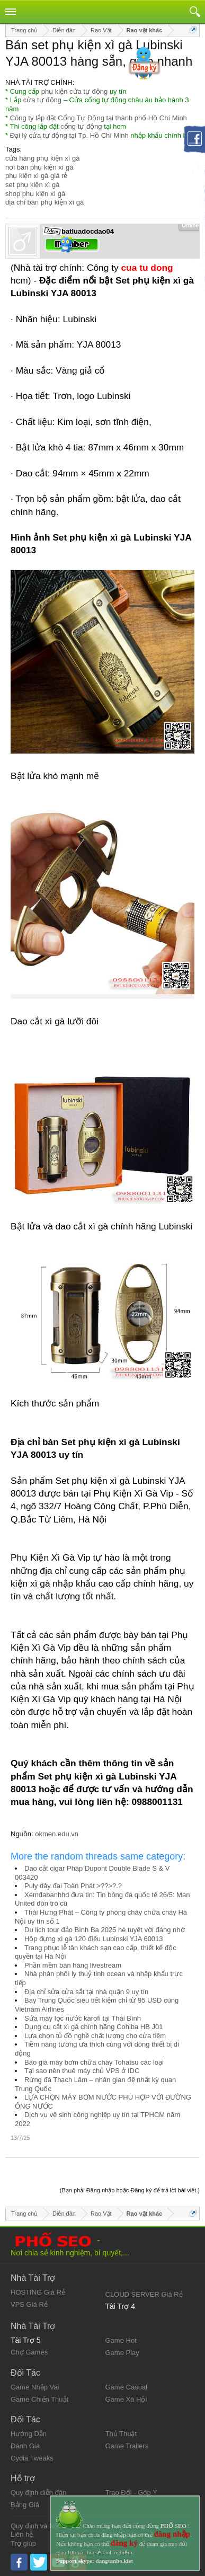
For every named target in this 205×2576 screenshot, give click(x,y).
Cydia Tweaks (32, 2458)
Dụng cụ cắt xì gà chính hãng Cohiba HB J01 (93, 2027)
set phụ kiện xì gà (32, 185)
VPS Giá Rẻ (29, 2304)
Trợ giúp (23, 2543)
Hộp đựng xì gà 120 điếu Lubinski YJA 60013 (93, 1939)
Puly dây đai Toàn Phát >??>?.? (73, 1886)
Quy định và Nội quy (42, 2526)
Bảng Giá (25, 2505)
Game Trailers (127, 2446)
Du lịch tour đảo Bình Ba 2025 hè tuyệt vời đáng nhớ (104, 1930)
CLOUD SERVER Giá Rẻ (144, 2294)
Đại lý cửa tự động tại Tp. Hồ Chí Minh (69, 135)
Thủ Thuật (121, 2434)
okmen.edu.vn (56, 1834)
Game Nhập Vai (35, 2387)
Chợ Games (29, 2352)
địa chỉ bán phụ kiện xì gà (44, 202)
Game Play (122, 2353)
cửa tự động (42, 100)
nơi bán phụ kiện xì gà (39, 167)
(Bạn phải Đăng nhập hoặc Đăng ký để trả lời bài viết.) (130, 2190)
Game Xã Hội (126, 2399)
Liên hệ (22, 2534)
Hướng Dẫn (29, 2434)
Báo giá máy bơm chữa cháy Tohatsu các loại (94, 2062)
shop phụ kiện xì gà (35, 194)
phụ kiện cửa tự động (74, 91)
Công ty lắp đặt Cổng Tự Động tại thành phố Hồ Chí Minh (98, 118)
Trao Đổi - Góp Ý (131, 2493)
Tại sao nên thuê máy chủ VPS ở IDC (81, 2071)
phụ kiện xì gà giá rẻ (36, 176)
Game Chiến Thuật (39, 2399)
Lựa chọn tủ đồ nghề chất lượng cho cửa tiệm (95, 2036)
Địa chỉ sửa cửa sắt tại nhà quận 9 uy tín (86, 1992)
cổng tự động (81, 126)
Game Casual (126, 2387)
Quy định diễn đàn (38, 2493)
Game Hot (121, 2340)
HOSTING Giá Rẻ (38, 2292)
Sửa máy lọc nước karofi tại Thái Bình (82, 2018)
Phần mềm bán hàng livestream (72, 1965)
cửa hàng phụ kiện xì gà (42, 158)
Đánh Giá (25, 2446)
